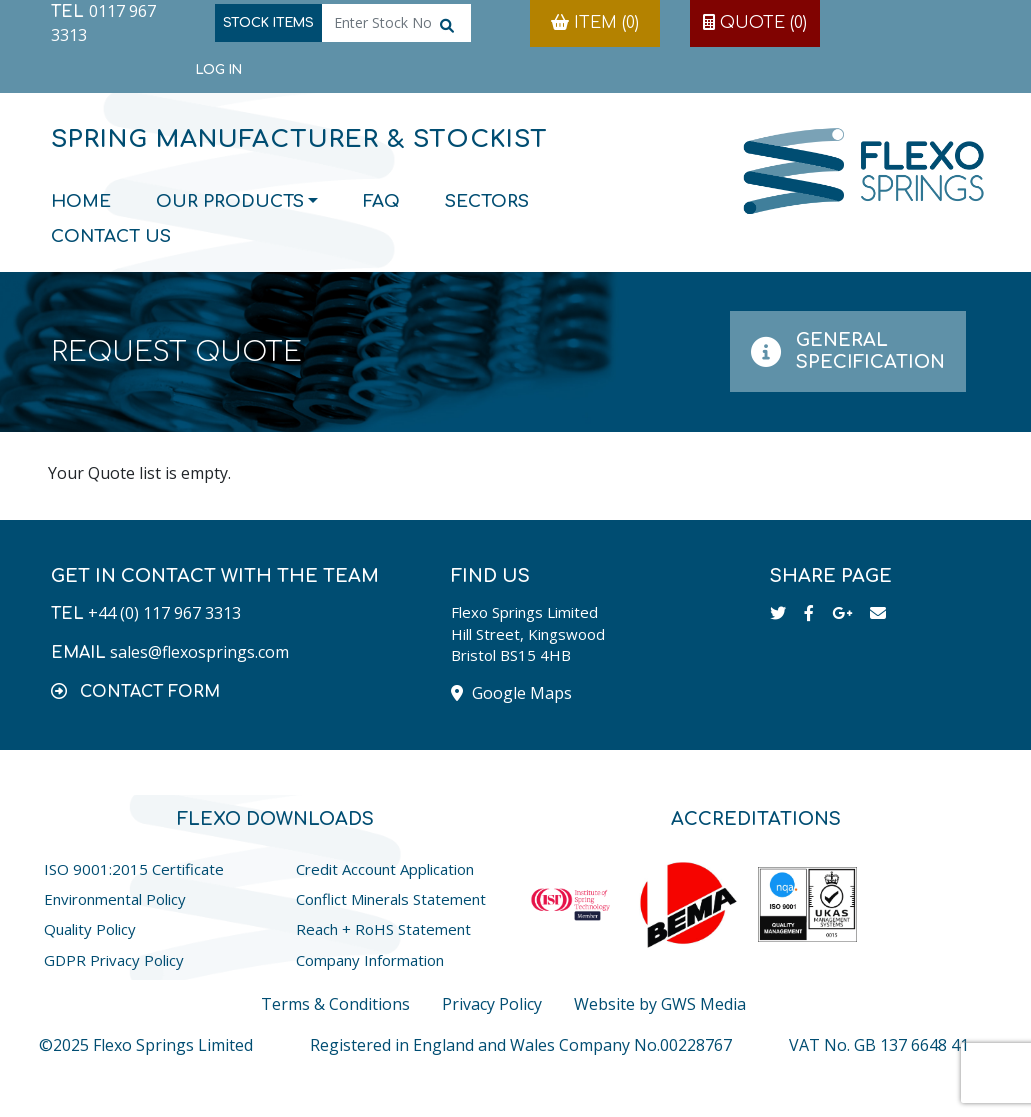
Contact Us (111, 236)
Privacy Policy (492, 1004)
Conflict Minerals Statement (391, 899)
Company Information (370, 960)
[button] (135, 691)
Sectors (487, 201)
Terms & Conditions (335, 1004)
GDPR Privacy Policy (114, 960)
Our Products (230, 201)
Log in (219, 70)
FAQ (381, 201)
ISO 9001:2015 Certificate (134, 869)
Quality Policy (90, 929)
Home (81, 201)
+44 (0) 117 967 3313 (164, 613)
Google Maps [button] (511, 693)
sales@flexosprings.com (199, 652)
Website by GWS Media (660, 1004)
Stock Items (268, 23)
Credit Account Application (385, 869)
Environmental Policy (115, 899)
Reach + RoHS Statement (383, 929)
